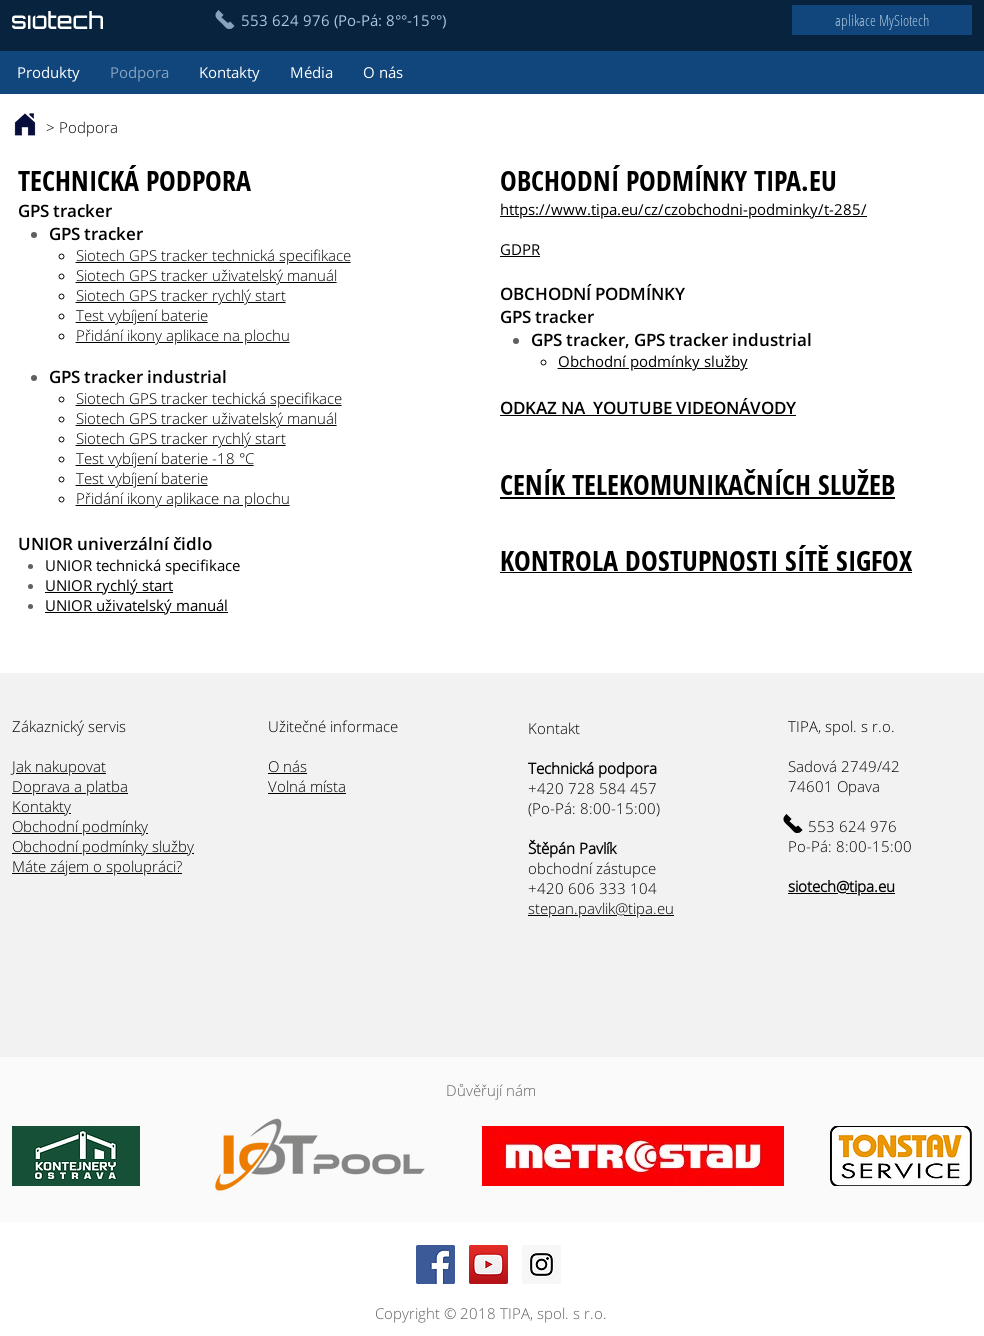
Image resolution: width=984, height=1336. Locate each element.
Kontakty (41, 806)
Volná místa (307, 786)
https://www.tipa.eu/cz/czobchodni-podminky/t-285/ (683, 209)
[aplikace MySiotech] (882, 20)
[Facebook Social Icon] (435, 1264)
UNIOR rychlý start (109, 585)
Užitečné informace (333, 726)
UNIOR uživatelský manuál (136, 605)
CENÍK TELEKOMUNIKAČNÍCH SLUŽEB (697, 484)
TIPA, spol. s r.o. (841, 726)
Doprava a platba (70, 786)
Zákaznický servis (69, 726)
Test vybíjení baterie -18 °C (165, 458)
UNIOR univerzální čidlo (115, 543)
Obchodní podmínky (80, 826)
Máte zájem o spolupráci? (97, 866)
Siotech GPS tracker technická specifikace (213, 255)
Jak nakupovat (59, 766)
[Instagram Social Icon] (541, 1264)
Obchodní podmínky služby (653, 361)
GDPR (520, 249)
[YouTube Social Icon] (488, 1264)
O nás (287, 766)
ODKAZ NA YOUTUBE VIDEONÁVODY (648, 407)
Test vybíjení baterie (142, 315)
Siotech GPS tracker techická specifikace (209, 398)
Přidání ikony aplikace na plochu (183, 335)
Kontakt (556, 728)
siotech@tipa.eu (841, 886)
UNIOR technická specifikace (142, 565)
